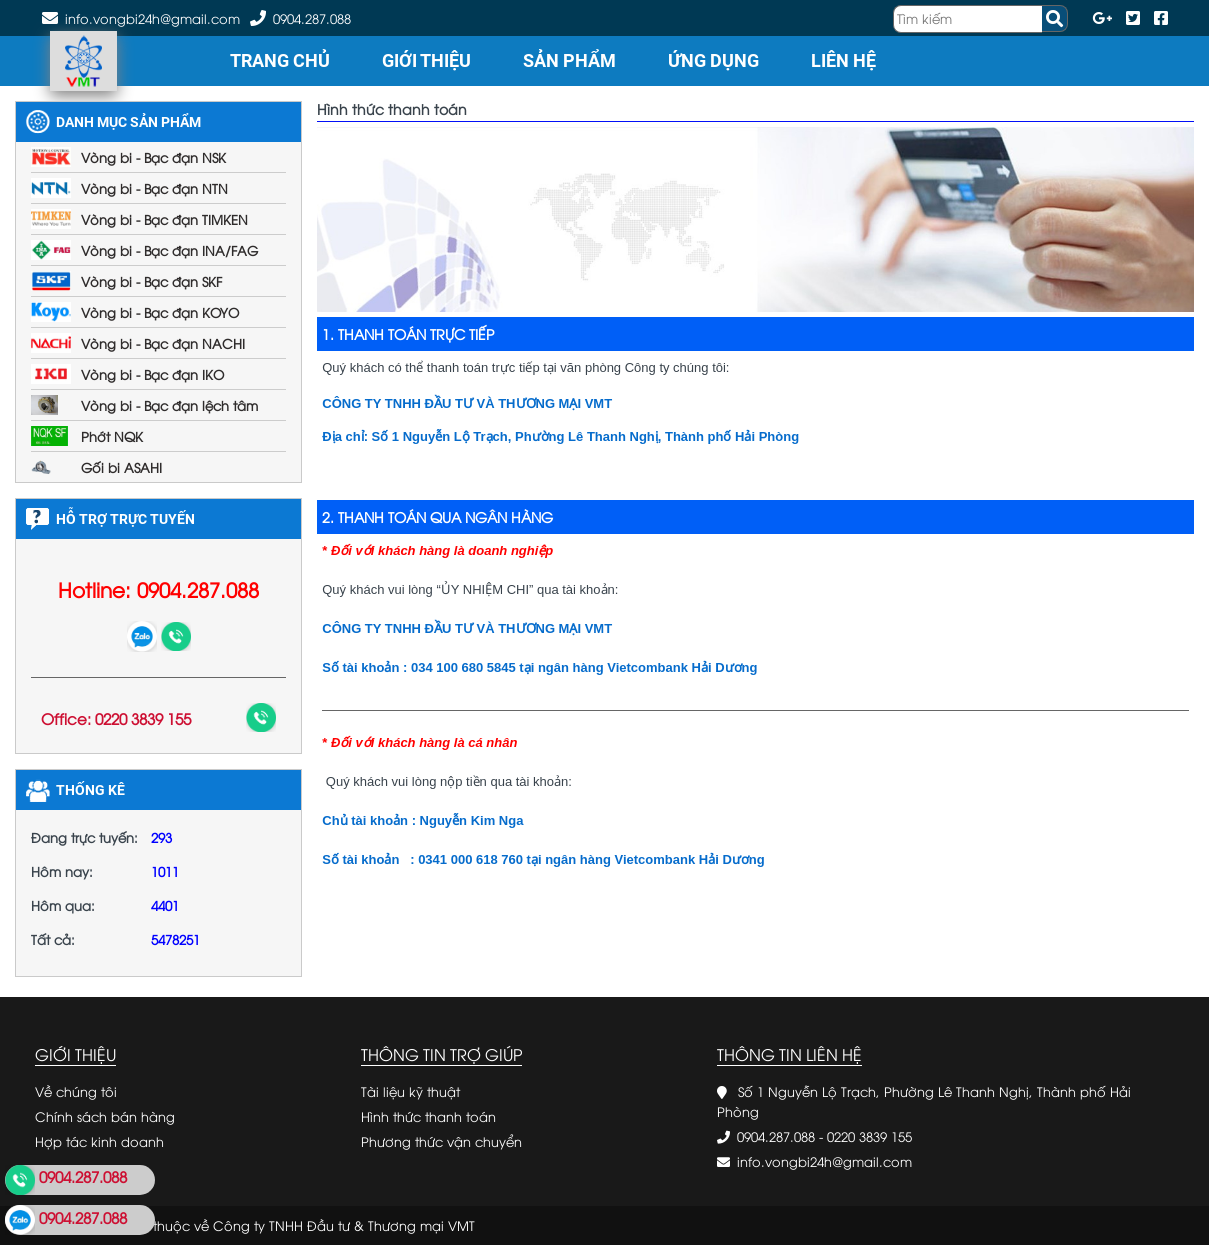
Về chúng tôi (76, 1091)
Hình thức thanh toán (428, 1116)
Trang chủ (280, 60)
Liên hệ (843, 60)
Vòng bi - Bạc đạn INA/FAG (169, 250)
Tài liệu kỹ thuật (410, 1091)
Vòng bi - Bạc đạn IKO (152, 374)
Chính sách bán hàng (105, 1116)
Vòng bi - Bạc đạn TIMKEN (164, 219)
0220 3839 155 (869, 1136)
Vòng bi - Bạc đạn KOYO (160, 312)
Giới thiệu (426, 60)
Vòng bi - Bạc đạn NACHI (163, 343)
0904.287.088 (312, 18)
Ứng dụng (713, 60)
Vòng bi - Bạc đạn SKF (151, 281)
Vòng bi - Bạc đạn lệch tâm (169, 405)
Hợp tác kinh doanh (99, 1141)
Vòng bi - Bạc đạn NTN (154, 188)
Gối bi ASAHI (121, 467)
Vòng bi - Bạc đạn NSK (153, 157)
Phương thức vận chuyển (441, 1141)
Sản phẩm (569, 60)
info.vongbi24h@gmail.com (824, 1161)
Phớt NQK (112, 436)
